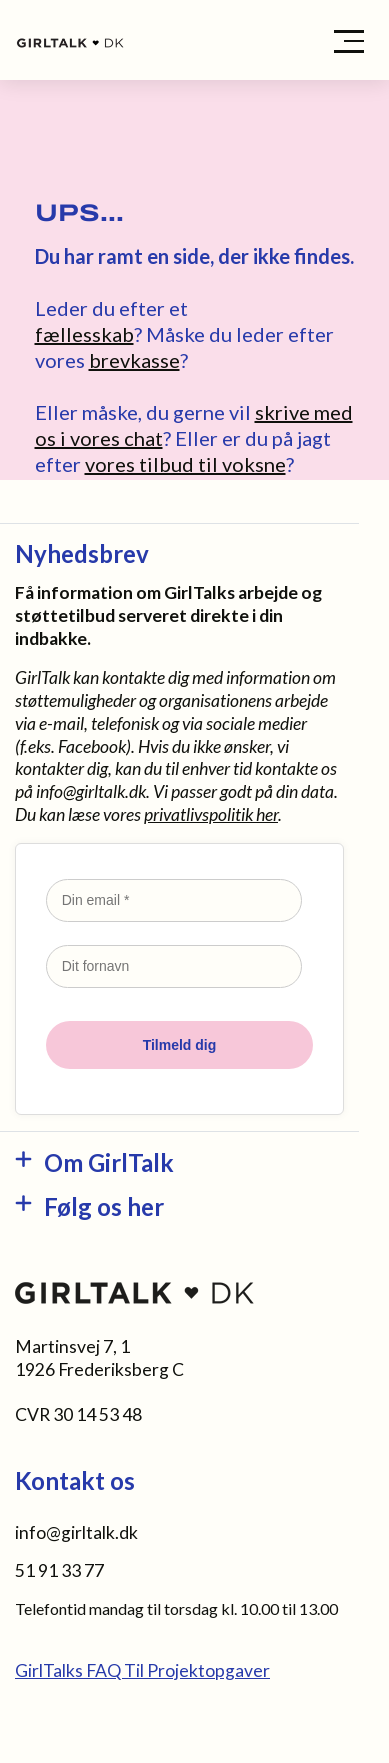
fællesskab (84, 334)
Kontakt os (75, 1480)
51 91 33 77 (59, 1570)
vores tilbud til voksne (185, 464)
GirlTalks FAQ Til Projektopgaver (142, 1670)
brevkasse (134, 360)
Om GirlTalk (109, 1162)
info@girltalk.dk (91, 791)
